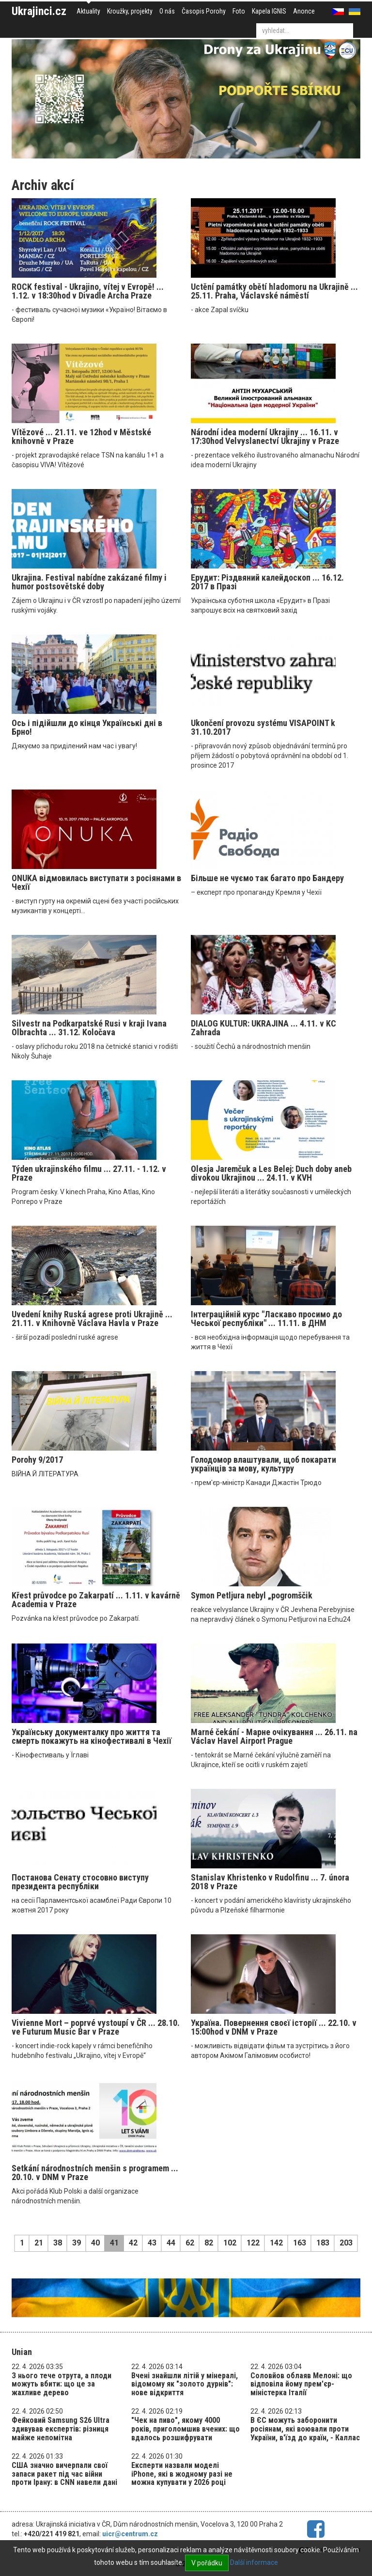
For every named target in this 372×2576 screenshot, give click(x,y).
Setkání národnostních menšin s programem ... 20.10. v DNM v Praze (95, 2172)
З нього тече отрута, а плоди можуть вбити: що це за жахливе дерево (61, 2384)
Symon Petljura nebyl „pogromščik (251, 1595)
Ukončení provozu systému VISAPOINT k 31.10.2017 (263, 727)
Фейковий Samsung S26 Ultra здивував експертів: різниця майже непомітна (60, 2429)
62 (190, 2242)
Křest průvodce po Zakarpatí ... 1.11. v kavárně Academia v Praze (96, 1599)
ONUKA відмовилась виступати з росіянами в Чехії (96, 882)
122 (253, 2242)
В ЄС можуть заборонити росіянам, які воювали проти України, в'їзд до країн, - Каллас (305, 2429)
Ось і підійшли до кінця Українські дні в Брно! (87, 727)
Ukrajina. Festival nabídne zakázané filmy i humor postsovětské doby (89, 581)
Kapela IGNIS (269, 11)
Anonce (304, 11)
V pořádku (206, 2563)
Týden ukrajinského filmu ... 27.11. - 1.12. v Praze (89, 1173)
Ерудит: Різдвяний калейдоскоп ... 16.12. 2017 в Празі (267, 581)
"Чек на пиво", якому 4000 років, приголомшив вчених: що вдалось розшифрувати (185, 2429)
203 (346, 2242)
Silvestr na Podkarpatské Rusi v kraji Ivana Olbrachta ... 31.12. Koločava (89, 1027)
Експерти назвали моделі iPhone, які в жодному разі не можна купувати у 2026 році (181, 2474)
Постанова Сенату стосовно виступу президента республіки (80, 1881)
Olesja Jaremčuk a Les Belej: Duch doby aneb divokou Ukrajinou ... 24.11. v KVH (271, 1173)
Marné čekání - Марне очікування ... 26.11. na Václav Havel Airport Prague (274, 1736)
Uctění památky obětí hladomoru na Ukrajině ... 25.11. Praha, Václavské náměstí (274, 291)
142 (276, 2242)
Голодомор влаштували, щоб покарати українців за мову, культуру (263, 1463)
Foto (238, 11)
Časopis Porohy (204, 11)
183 (322, 2242)
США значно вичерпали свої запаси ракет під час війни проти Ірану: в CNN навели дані (64, 2474)
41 (114, 2242)
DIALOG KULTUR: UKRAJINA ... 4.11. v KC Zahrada (263, 1027)
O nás (167, 11)
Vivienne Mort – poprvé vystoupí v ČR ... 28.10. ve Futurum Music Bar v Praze (96, 2027)
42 (133, 2242)
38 (57, 2242)
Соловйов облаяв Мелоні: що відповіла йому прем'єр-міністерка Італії (301, 2384)
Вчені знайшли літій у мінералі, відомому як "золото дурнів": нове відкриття (184, 2384)
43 (152, 2242)
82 (208, 2242)
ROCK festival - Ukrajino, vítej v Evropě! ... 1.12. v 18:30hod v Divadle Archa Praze (88, 291)
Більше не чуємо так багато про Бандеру (267, 878)
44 (171, 2242)
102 (229, 2242)
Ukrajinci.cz (39, 11)
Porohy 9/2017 (37, 1459)
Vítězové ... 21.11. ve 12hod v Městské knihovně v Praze (81, 436)
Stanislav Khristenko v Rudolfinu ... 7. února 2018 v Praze (270, 1881)
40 (95, 2242)
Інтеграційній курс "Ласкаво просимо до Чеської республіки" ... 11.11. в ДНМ (266, 1318)
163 (299, 2242)
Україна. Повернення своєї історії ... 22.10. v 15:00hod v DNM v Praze (273, 2027)
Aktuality (88, 11)
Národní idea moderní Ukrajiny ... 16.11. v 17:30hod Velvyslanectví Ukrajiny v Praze (265, 436)
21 (38, 2242)
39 (76, 2242)
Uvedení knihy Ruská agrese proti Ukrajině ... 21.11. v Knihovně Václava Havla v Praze (92, 1318)
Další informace (254, 2562)
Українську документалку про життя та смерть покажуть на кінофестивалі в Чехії (91, 1736)
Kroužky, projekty (130, 11)
